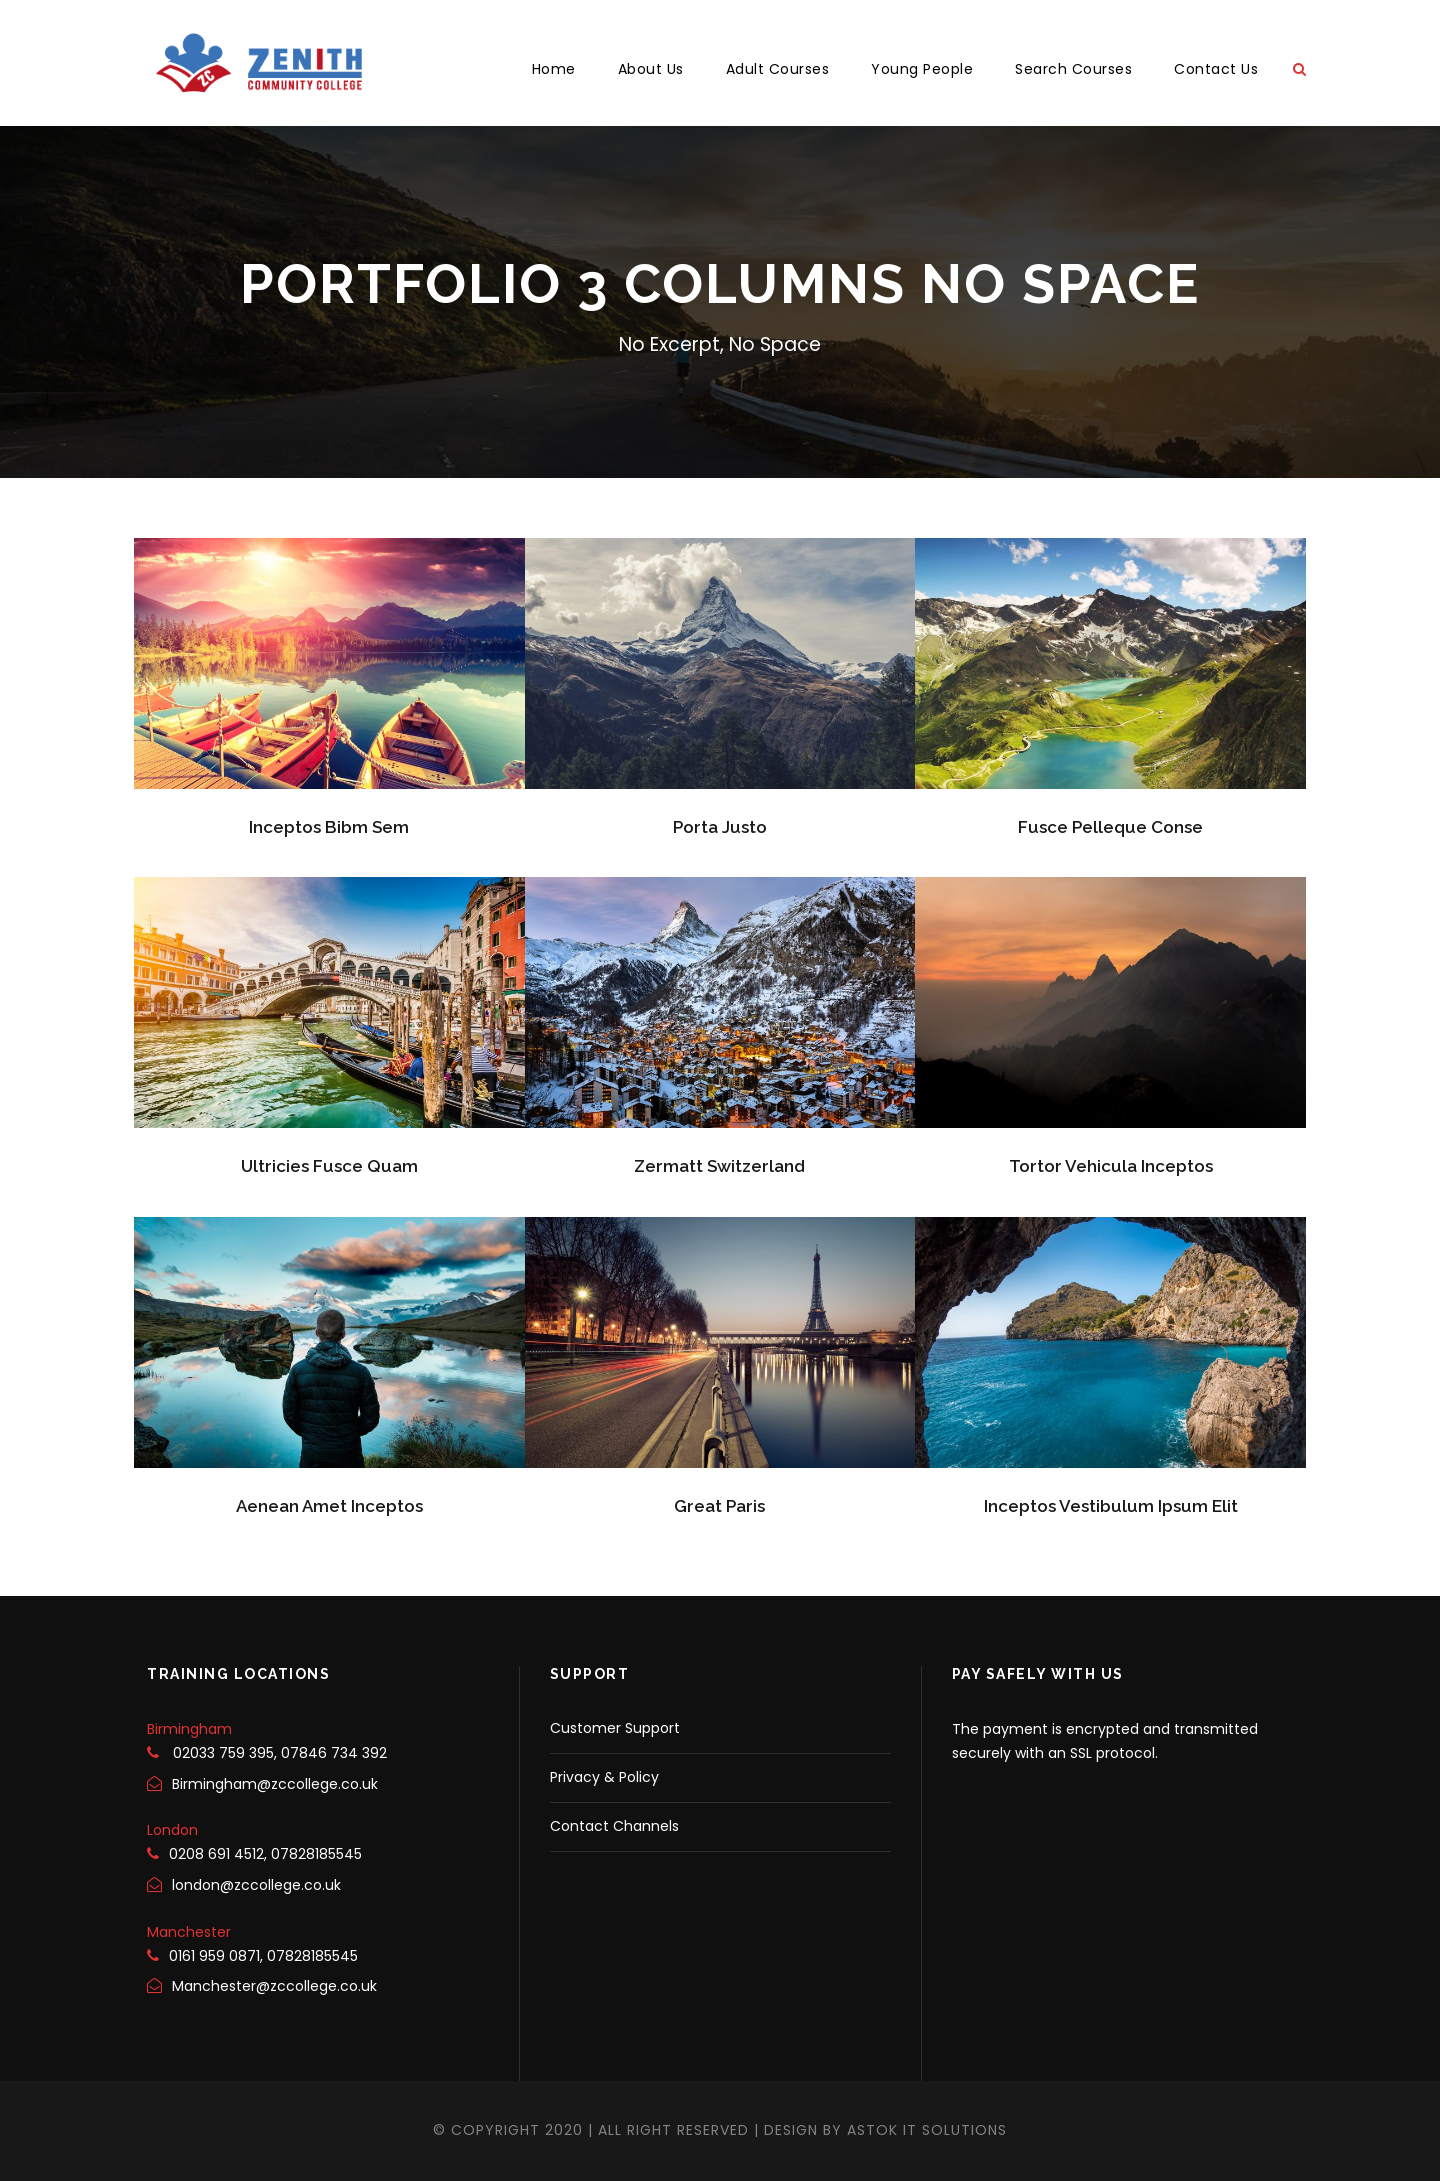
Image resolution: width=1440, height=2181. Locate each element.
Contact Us (1216, 69)
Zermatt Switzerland (719, 1166)
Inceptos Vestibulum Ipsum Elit (1111, 1506)
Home (554, 69)
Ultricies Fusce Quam (329, 1166)
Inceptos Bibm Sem (329, 827)
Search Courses (1073, 69)
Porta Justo (720, 827)
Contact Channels (614, 1826)
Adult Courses (778, 69)
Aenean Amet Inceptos (329, 1506)
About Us (651, 69)
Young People (922, 69)
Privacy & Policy (604, 1777)
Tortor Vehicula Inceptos (1111, 1166)
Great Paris (719, 1506)
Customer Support (615, 1728)
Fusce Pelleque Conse (1110, 827)
